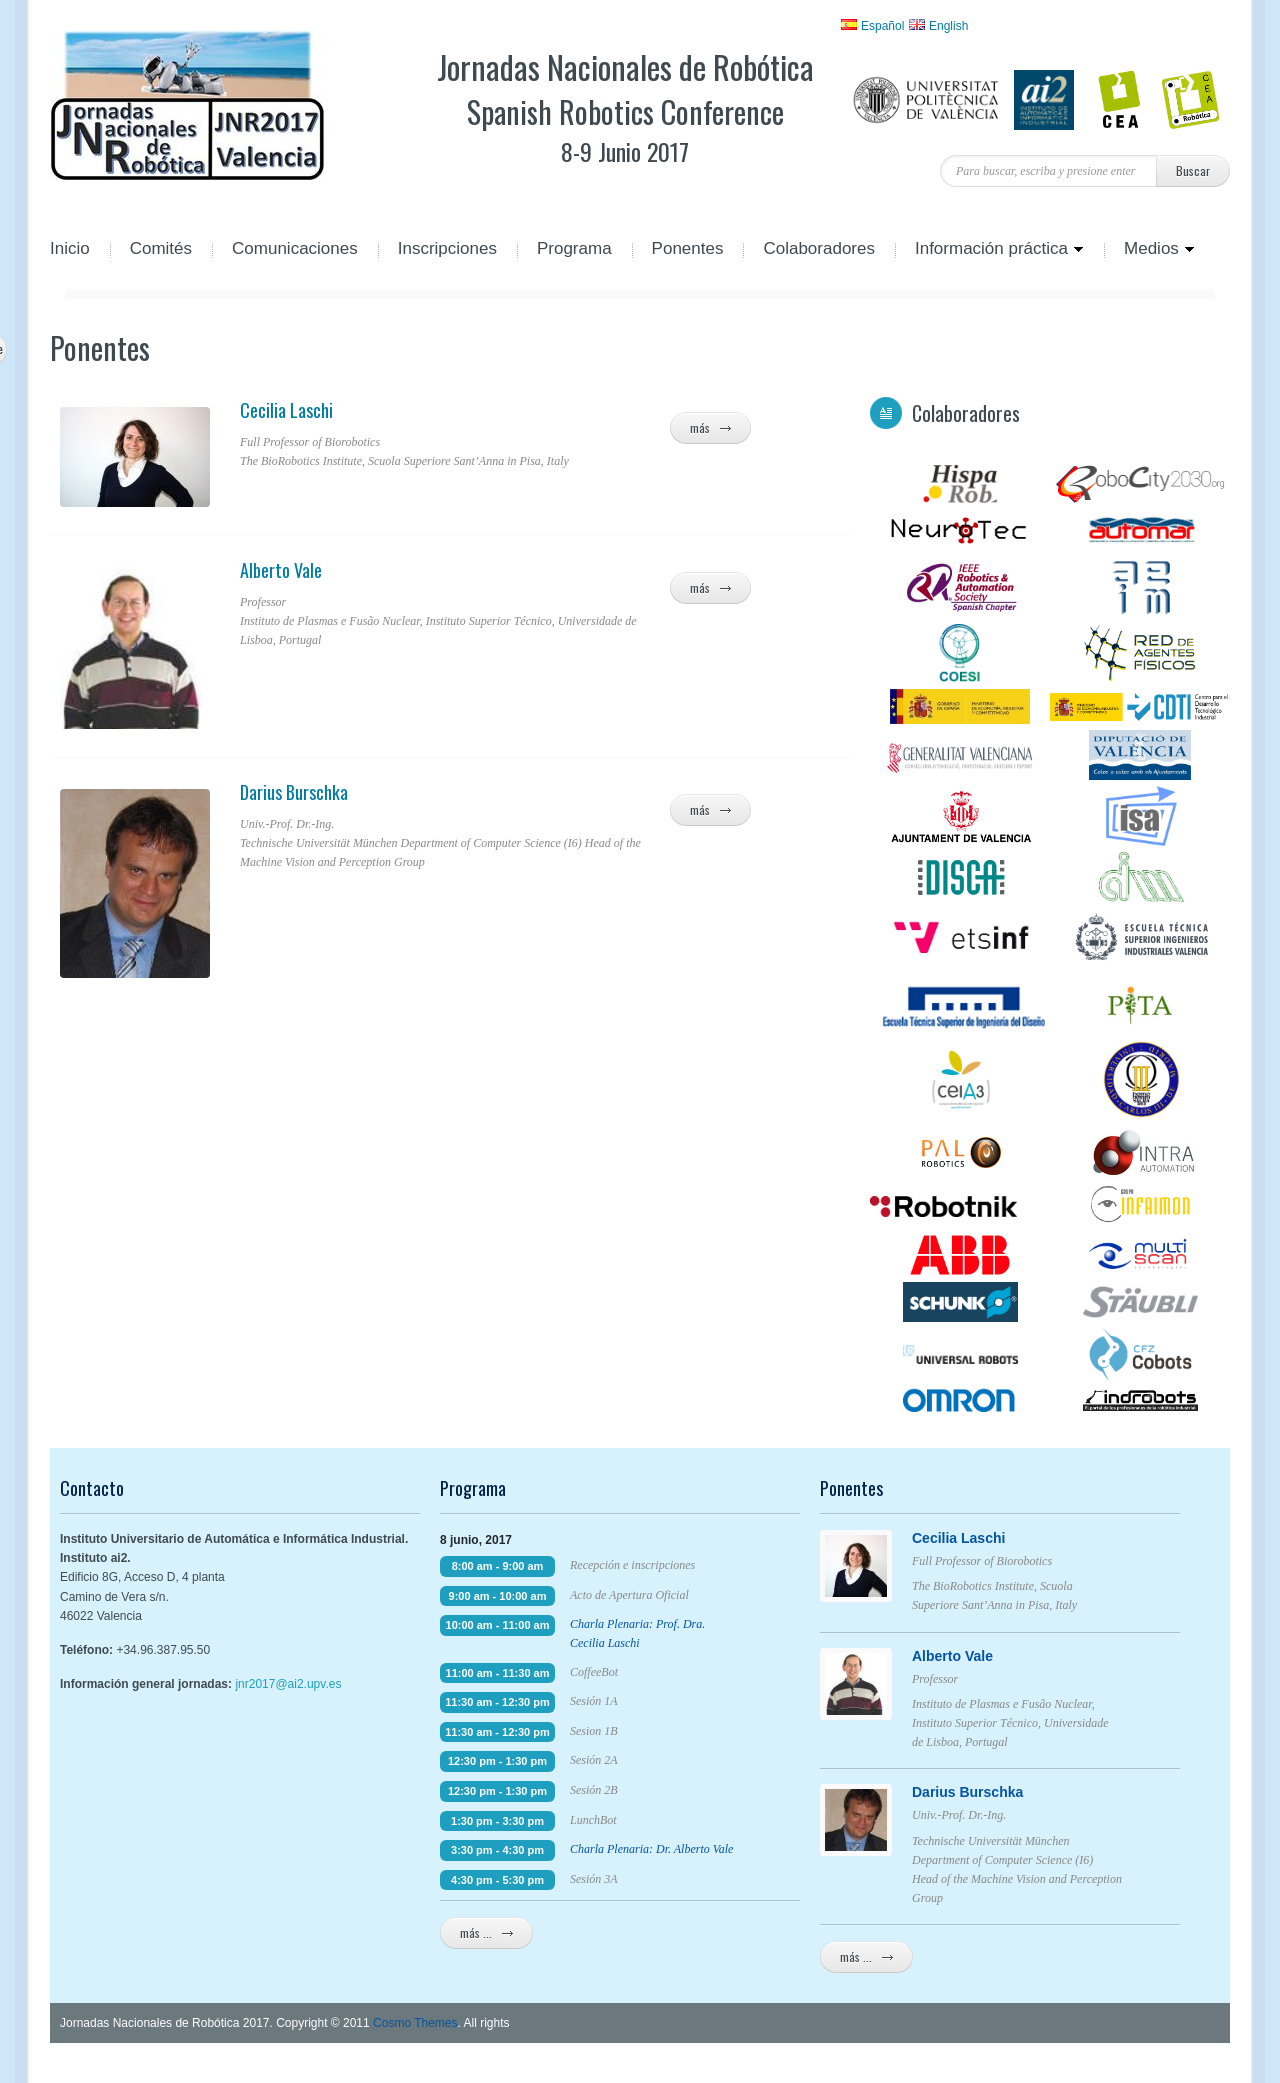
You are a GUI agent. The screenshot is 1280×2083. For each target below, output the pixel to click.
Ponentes (688, 250)
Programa (574, 250)
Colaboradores (819, 250)
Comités (161, 250)
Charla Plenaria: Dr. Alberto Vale (651, 1849)
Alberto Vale (445, 570)
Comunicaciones (295, 250)
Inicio (70, 250)
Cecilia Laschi (445, 410)
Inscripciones (447, 250)
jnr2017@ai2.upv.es (288, 1684)
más (710, 428)
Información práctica (989, 250)
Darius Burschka (445, 792)
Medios (1149, 250)
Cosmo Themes (415, 2023)
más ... (486, 1932)
